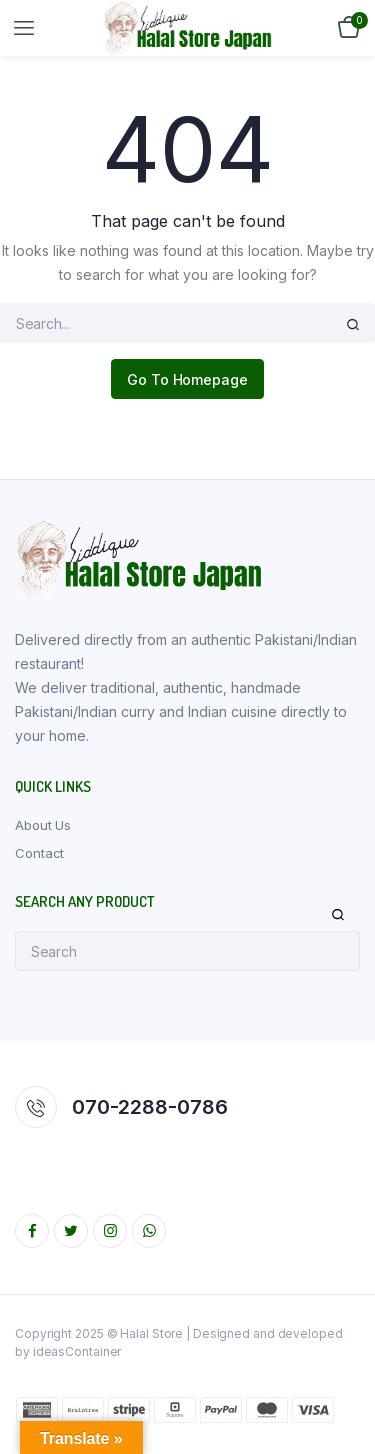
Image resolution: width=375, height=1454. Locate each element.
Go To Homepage (187, 379)
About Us (43, 825)
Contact (39, 853)
